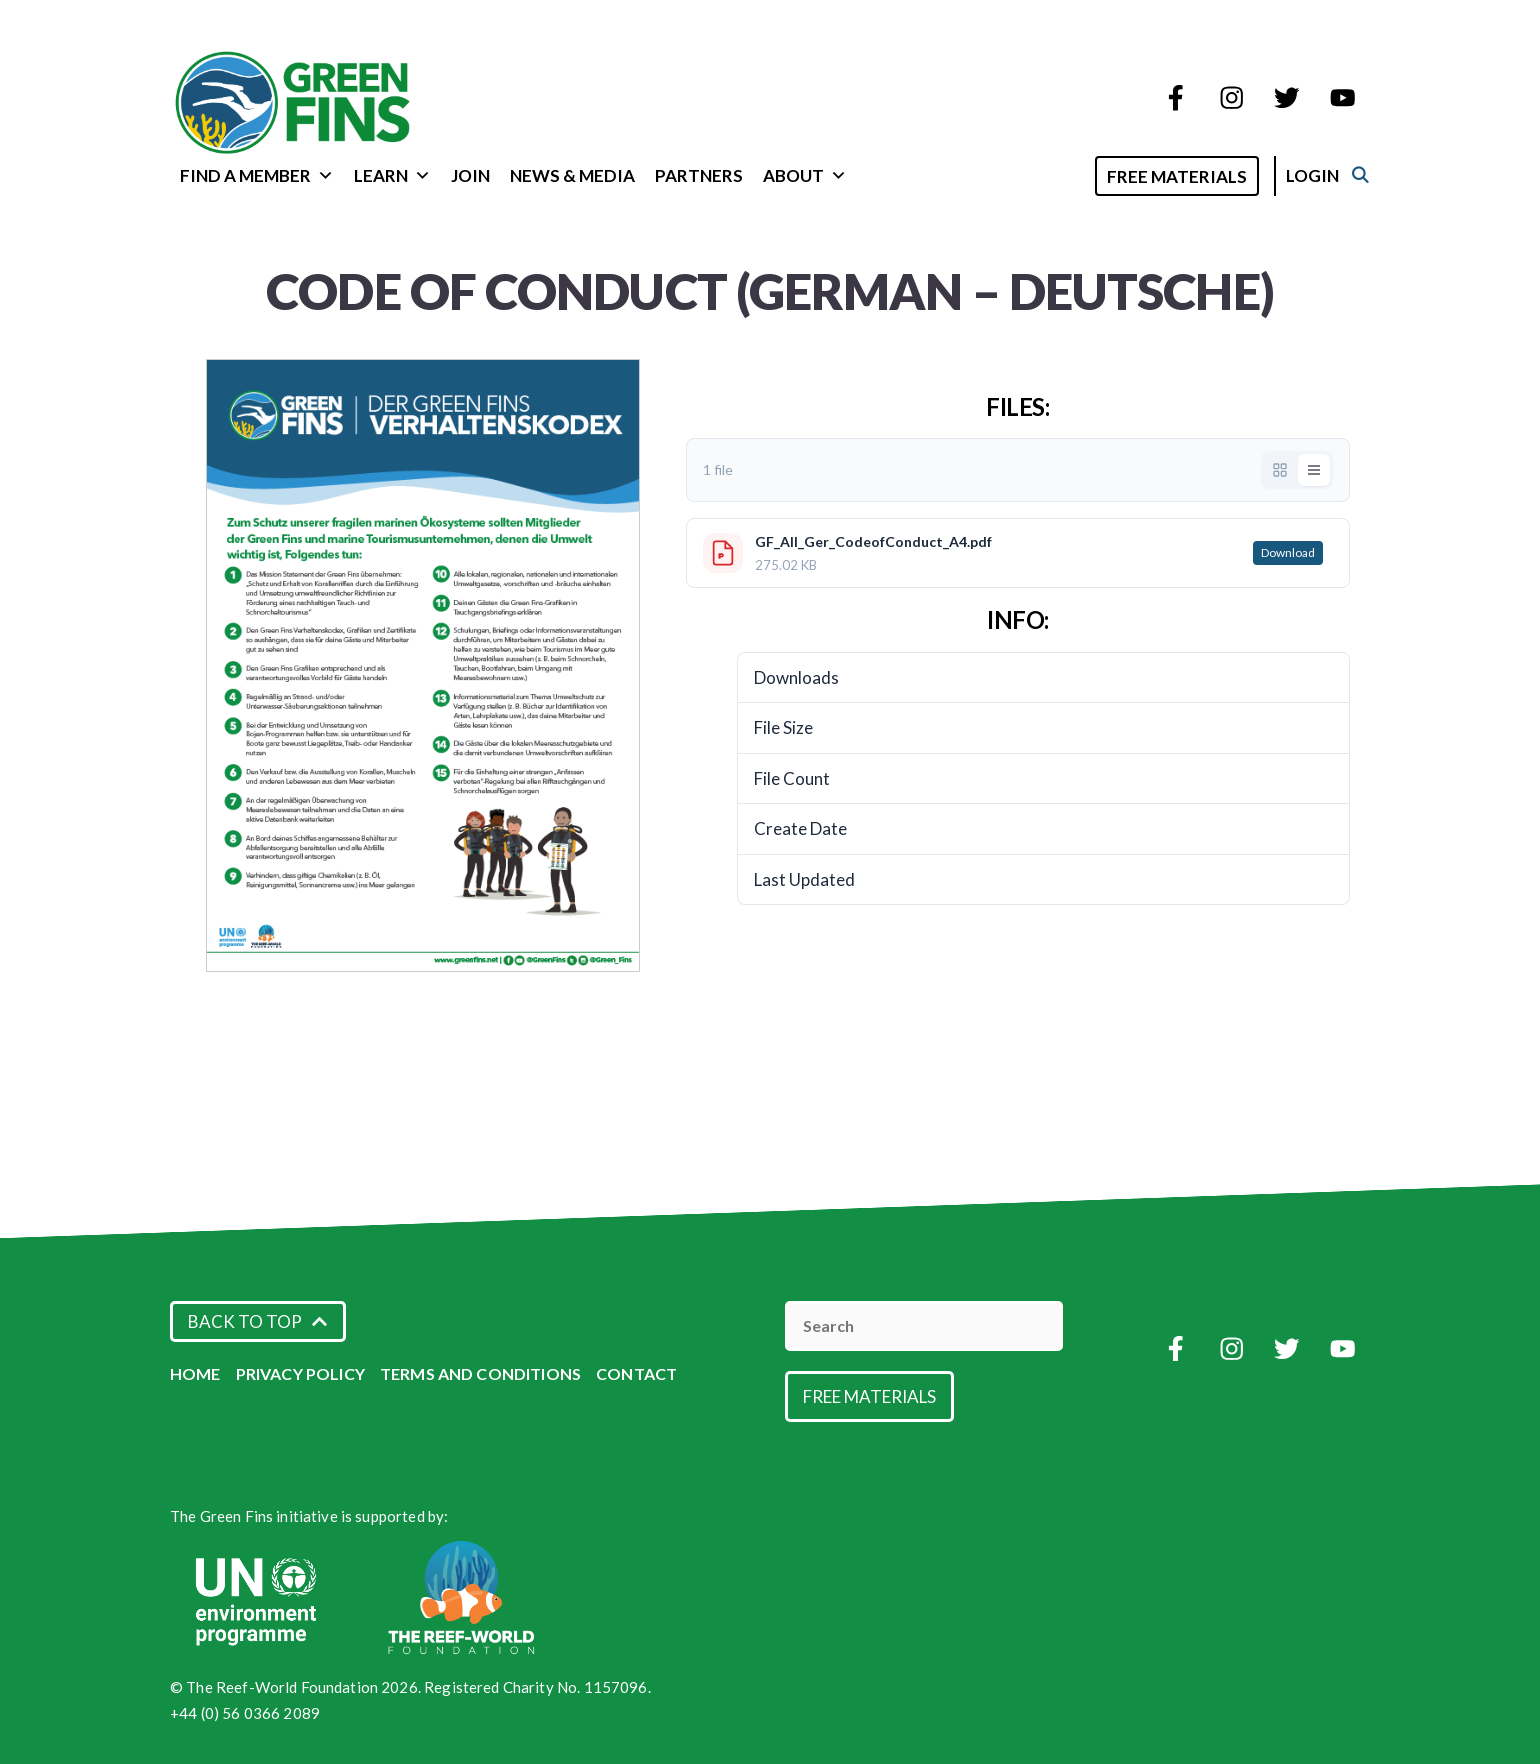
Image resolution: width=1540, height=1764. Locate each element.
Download (1288, 552)
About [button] (805, 175)
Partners (699, 175)
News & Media (572, 175)
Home (195, 1373)
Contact (636, 1373)
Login (1333, 175)
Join (470, 175)
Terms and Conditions (480, 1373)
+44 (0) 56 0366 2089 (245, 1713)
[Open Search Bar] (1090, 174)
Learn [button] (392, 175)
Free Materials (1198, 176)
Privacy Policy (300, 1373)
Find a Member (257, 175)
